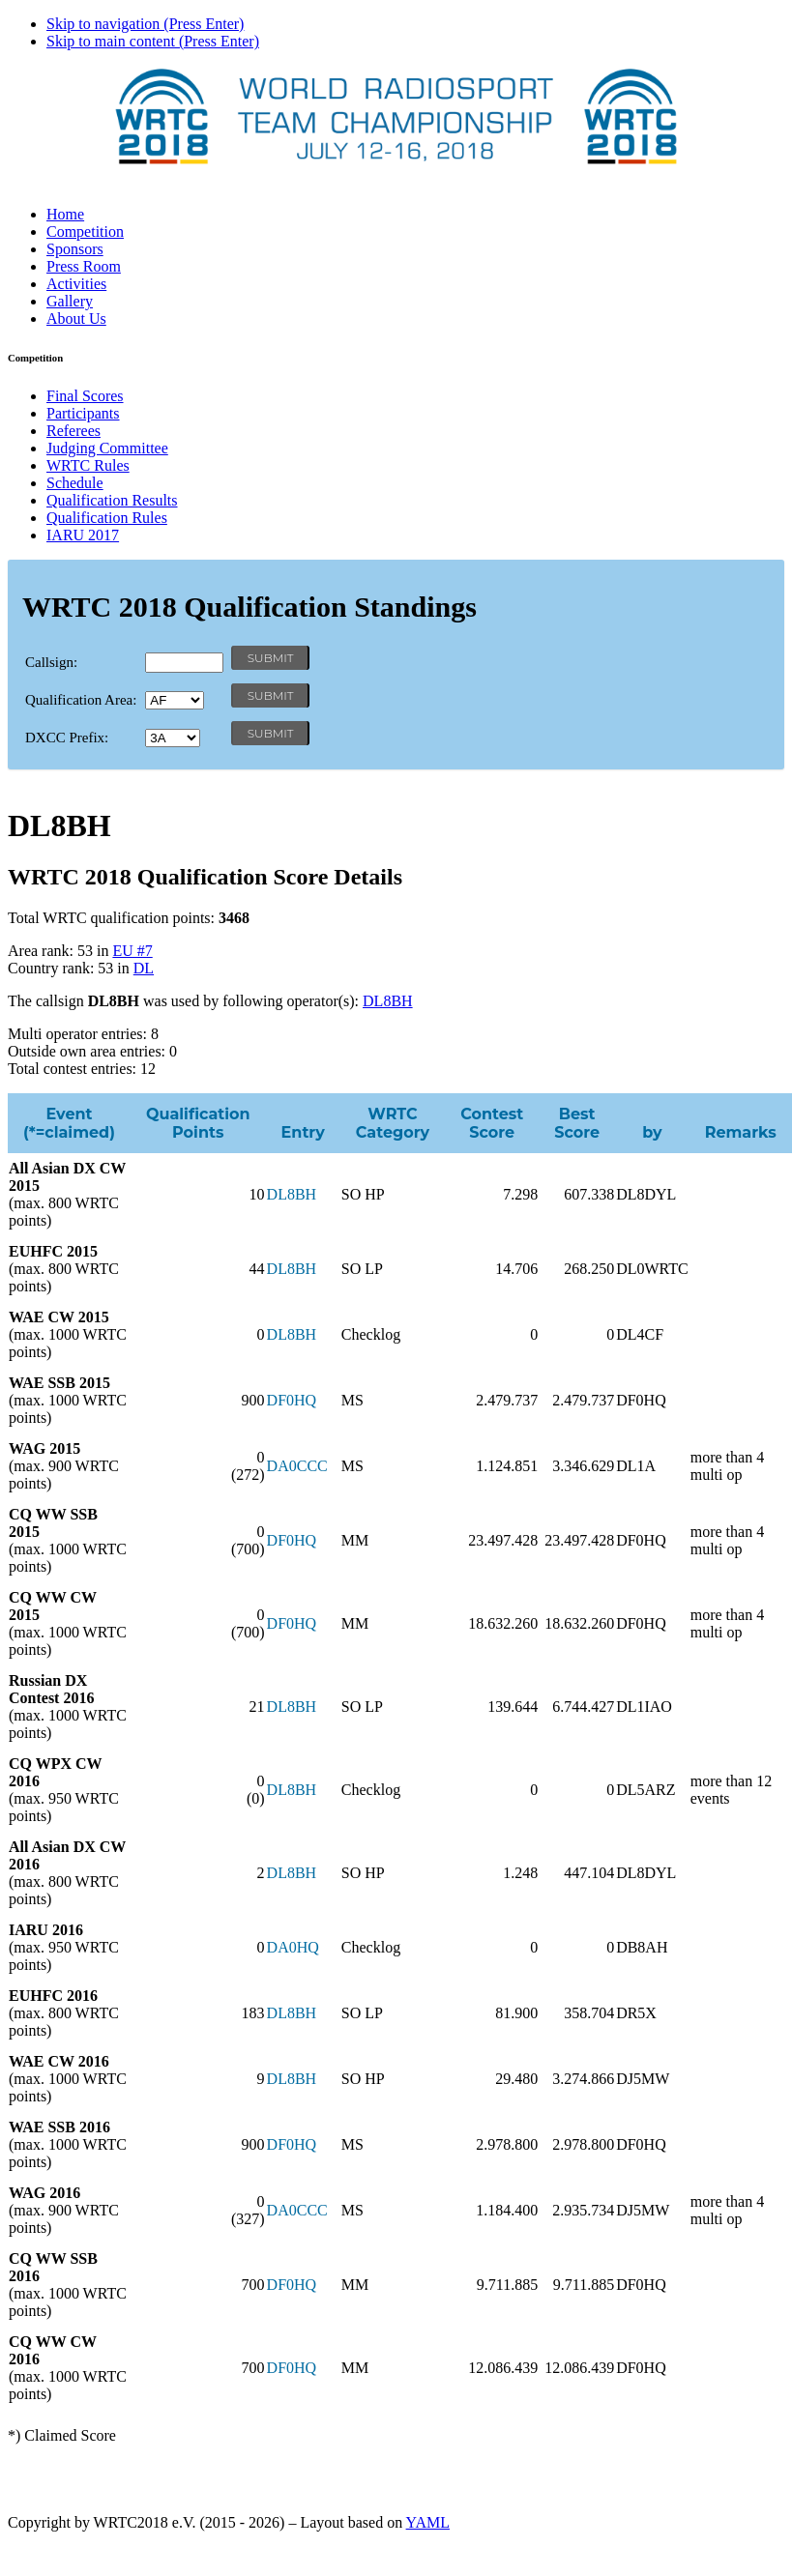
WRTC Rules (88, 465)
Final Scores (85, 396)
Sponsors (74, 249)
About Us (76, 318)
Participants (83, 413)
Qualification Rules (106, 517)
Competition (85, 231)
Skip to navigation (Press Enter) (145, 23)
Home (65, 214)
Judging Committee (107, 448)
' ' (174, 700)
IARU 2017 (82, 535)
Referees (73, 430)
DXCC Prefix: (66, 737)
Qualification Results (112, 500)
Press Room (83, 266)
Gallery (69, 301)
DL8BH (388, 1001)
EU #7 (132, 950)
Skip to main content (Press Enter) (152, 41)
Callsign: (51, 662)
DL (143, 968)
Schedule (74, 483)
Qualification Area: (80, 700)
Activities (76, 283)
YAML (428, 2522)
